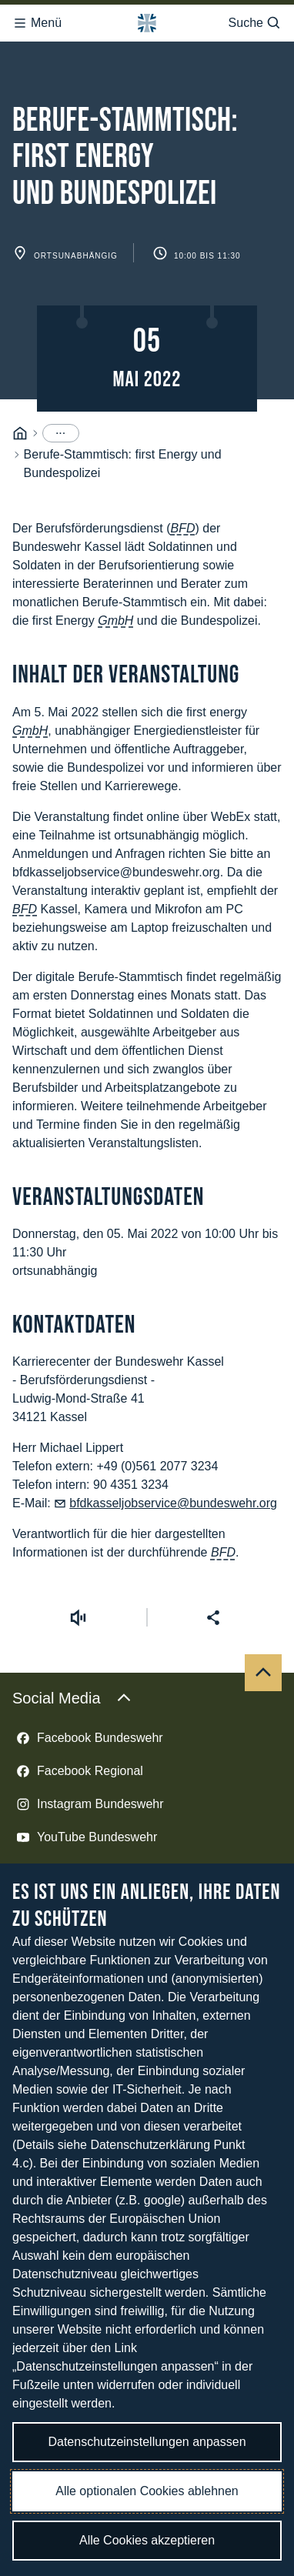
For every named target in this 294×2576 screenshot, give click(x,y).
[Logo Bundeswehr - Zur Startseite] (147, 18)
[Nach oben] (263, 1599)
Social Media (72, 1625)
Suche (255, 18)
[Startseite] (20, 360)
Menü (37, 18)
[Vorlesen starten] (77, 1544)
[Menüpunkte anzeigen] (60, 360)
